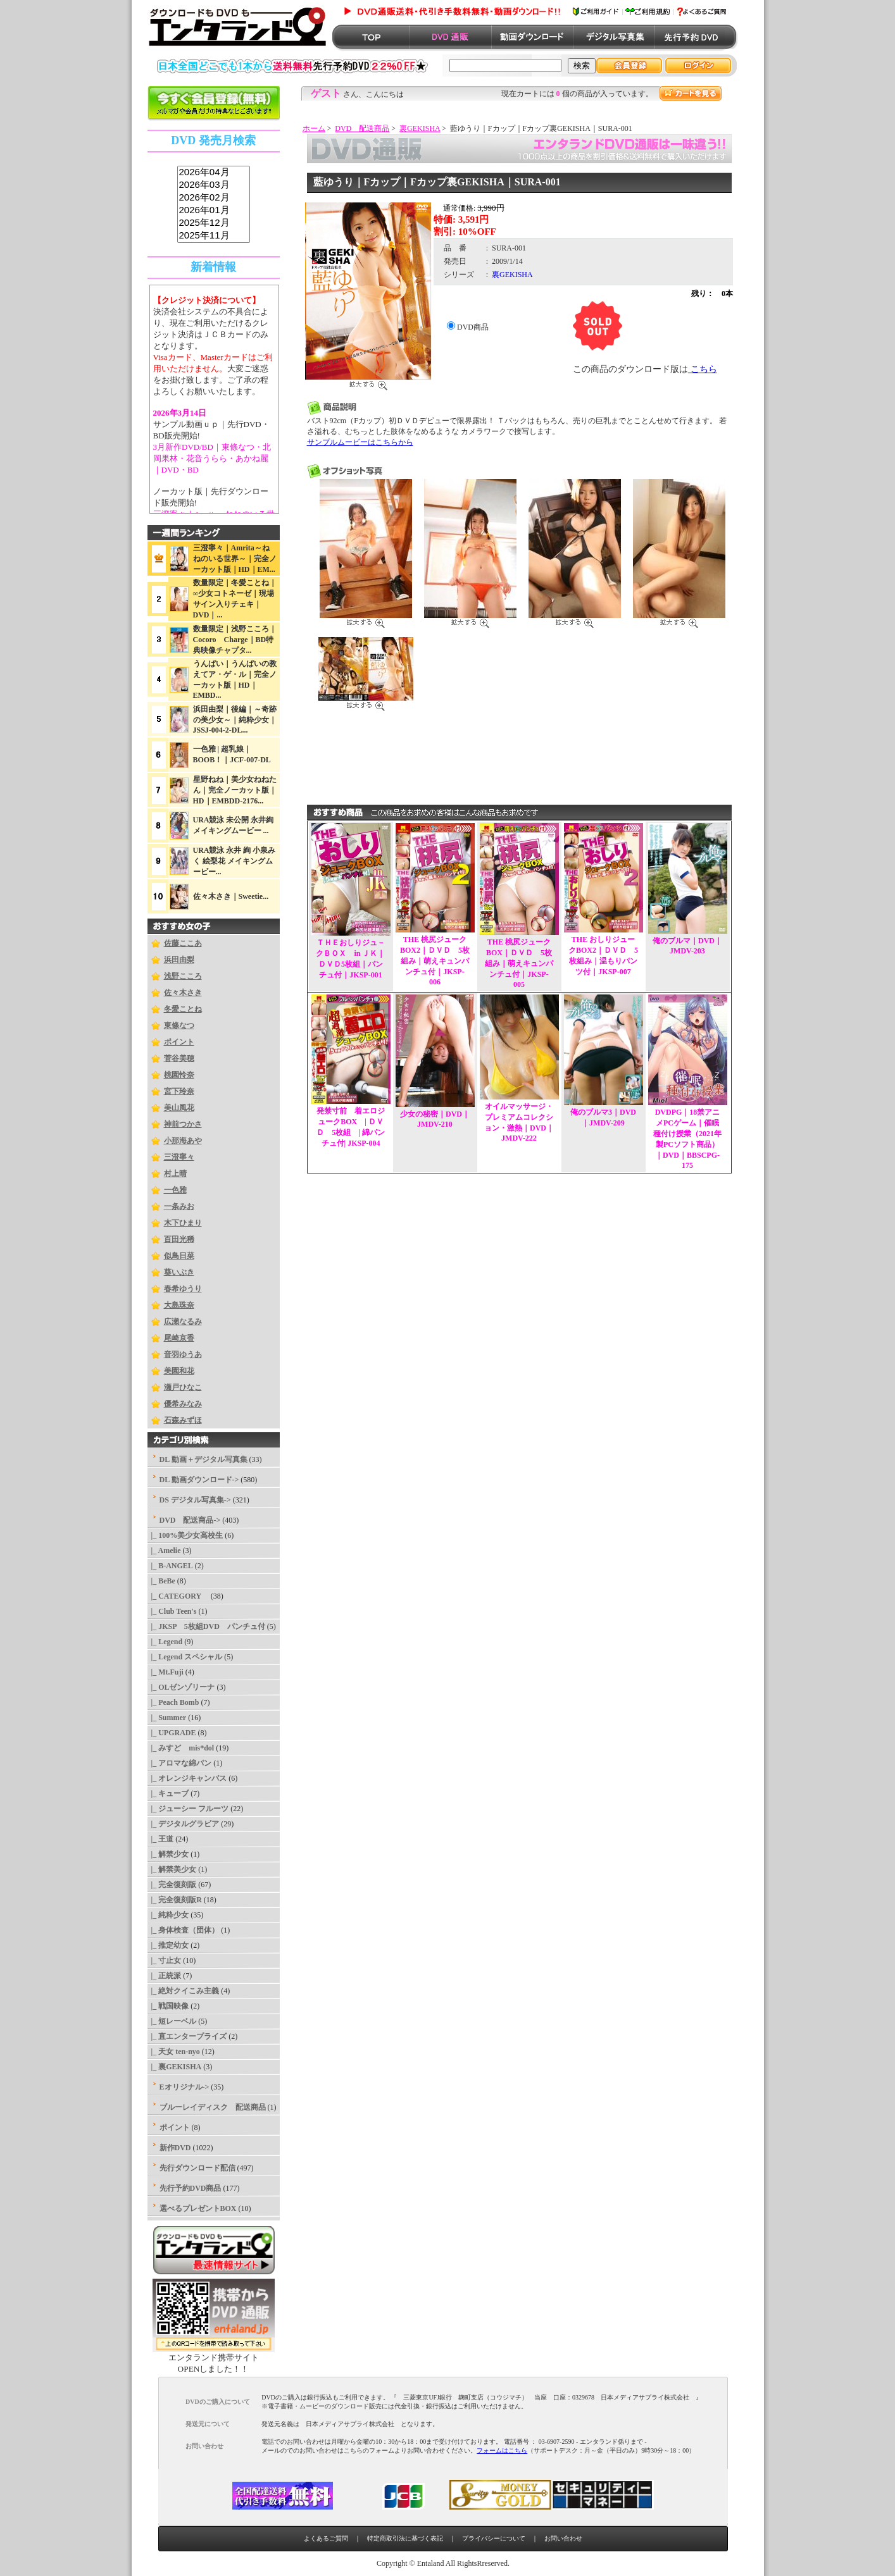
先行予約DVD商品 (191, 2188)
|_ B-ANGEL (170, 1565)
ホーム (314, 128)
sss (213, 204)
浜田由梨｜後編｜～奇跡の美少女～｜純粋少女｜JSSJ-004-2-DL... (235, 719)
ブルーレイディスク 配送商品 (213, 2107)
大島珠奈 (179, 1305)
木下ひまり (183, 1222)
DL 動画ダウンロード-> (199, 1479)
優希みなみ (183, 1403)
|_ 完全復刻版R (174, 1899)
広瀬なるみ (183, 1321)
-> (190, 1520)
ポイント (179, 1041)
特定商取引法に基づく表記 (405, 2538)
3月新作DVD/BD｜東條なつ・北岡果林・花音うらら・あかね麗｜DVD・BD (212, 458)
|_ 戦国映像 (168, 2006)
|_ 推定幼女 (168, 1945)
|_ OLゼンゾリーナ (181, 1687)
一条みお (179, 1206)
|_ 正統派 (164, 1975)
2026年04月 (213, 172)
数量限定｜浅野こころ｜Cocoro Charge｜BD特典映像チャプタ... (235, 639)
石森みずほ (183, 1420)
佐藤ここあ (183, 943)
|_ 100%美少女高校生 (185, 1535)
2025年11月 (213, 236)
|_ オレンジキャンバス (187, 1778)
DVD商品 (473, 327)
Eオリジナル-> (185, 2087)
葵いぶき (179, 1272)
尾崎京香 (179, 1338)
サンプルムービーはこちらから (360, 442)
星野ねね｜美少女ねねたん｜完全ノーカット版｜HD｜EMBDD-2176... (235, 790)
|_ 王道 (160, 1839)
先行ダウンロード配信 (197, 2168)
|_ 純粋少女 (168, 1914)
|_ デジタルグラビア (183, 1823)
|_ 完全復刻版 (172, 1884)
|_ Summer (167, 1717)
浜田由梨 (179, 959)
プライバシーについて (493, 2538)
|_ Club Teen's (172, 1611)
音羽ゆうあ (183, 1354)
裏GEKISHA (419, 128)
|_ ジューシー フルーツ (188, 1808)
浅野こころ (183, 976)
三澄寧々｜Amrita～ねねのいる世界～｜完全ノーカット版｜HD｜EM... (235, 558)
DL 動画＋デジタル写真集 (203, 1459)
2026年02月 (213, 198)
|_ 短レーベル (172, 2021)
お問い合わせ (563, 2538)
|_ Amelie (164, 1550)
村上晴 (175, 1173)
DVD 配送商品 (362, 128)
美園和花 (179, 1370)
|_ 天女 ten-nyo (173, 2051)
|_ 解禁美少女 (172, 1869)
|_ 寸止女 (164, 1960)
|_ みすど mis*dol (181, 1747)
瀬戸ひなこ (183, 1387)
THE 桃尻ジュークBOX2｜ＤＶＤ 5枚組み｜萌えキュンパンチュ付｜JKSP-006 (435, 960)
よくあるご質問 (326, 2538)
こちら (702, 369)
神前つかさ (183, 1124)
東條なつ (179, 1025)
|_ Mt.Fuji (165, 1672)
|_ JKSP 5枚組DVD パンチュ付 (206, 1626)
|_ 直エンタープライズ (187, 2036)
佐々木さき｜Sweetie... (231, 896)
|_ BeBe (161, 1580)
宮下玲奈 (179, 1091)
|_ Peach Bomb (173, 1702)
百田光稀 (179, 1239)
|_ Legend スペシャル (185, 1656)
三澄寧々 (179, 1157)
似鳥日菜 (179, 1255)
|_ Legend (165, 1641)
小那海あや (183, 1140)
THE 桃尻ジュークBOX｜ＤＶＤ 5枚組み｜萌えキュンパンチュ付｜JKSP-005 (519, 963)
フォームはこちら (502, 2450)
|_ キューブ (168, 1793)
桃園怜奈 (179, 1074)
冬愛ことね (183, 1009)
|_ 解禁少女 (168, 1854)
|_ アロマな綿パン (179, 1763)
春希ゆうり (183, 1288)
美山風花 (179, 1107)
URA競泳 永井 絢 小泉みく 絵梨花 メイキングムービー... (234, 861)
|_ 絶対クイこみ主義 (183, 1990)
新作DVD (175, 2147)
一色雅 (175, 1190)
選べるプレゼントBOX (198, 2208)
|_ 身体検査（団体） (183, 1930)
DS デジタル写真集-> (195, 1499)
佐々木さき (183, 992)
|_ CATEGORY (178, 1596)
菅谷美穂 (179, 1058)
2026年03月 (213, 185)
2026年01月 (213, 210)
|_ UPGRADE (171, 1732)
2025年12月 (213, 223)
